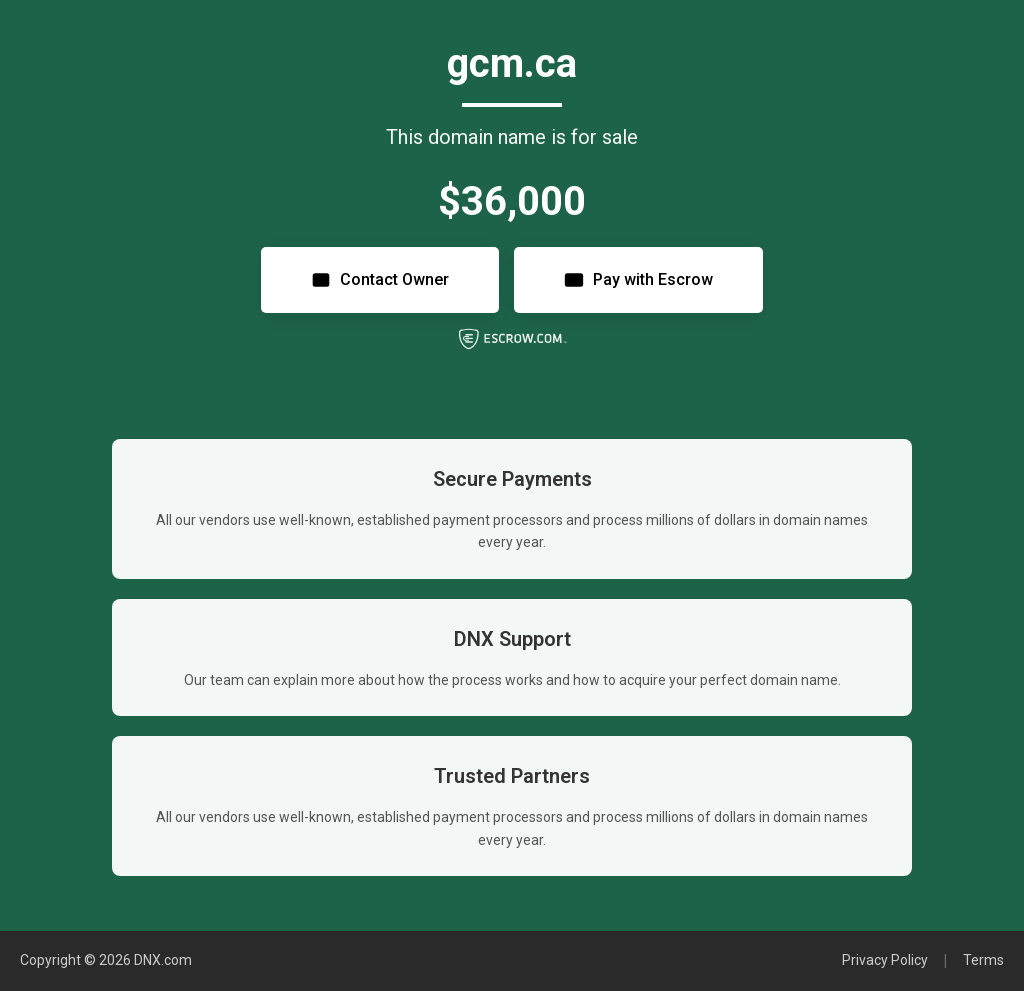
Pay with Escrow (638, 280)
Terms (983, 960)
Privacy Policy (885, 960)
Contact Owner (380, 280)
